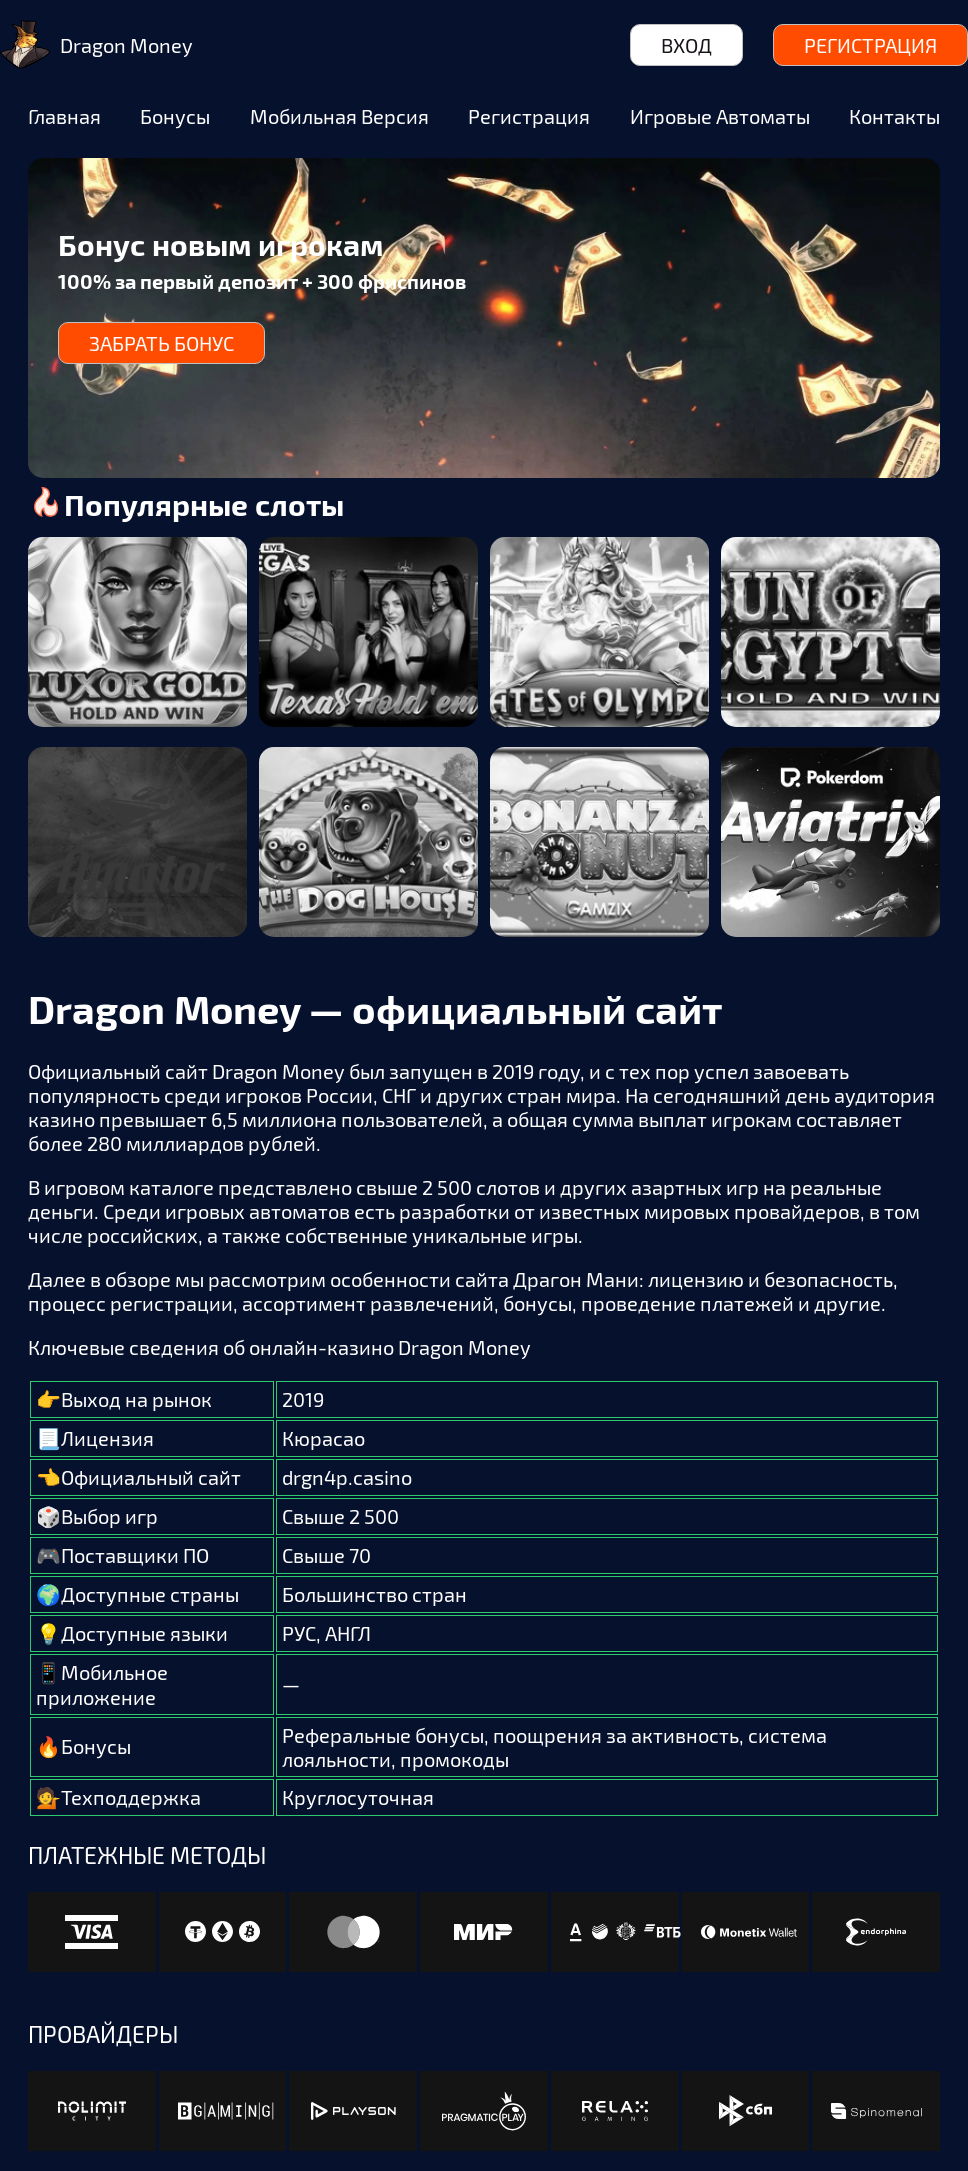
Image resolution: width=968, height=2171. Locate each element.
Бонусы (175, 116)
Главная (64, 116)
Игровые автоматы (720, 116)
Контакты (894, 116)
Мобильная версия (339, 116)
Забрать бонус (161, 343)
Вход (686, 45)
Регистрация (870, 45)
